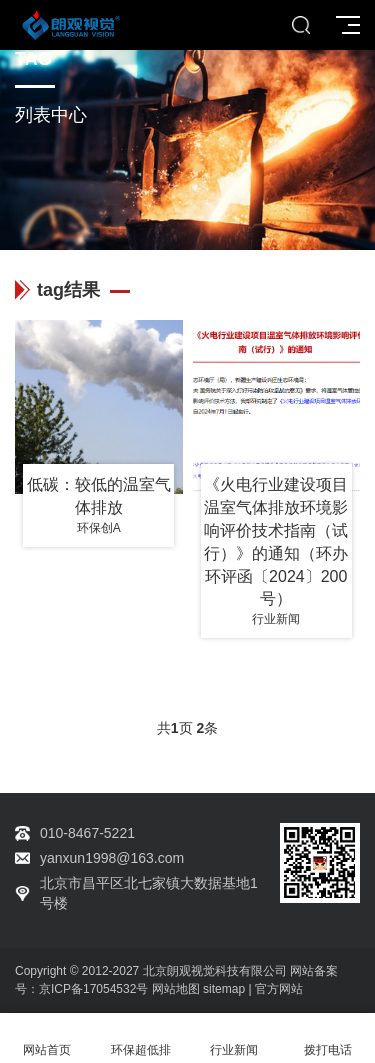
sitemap (224, 989)
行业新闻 (235, 1038)
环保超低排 (141, 1038)
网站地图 (176, 989)
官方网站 (279, 989)
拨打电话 (328, 1038)
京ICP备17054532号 (93, 989)
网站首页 (47, 1038)
